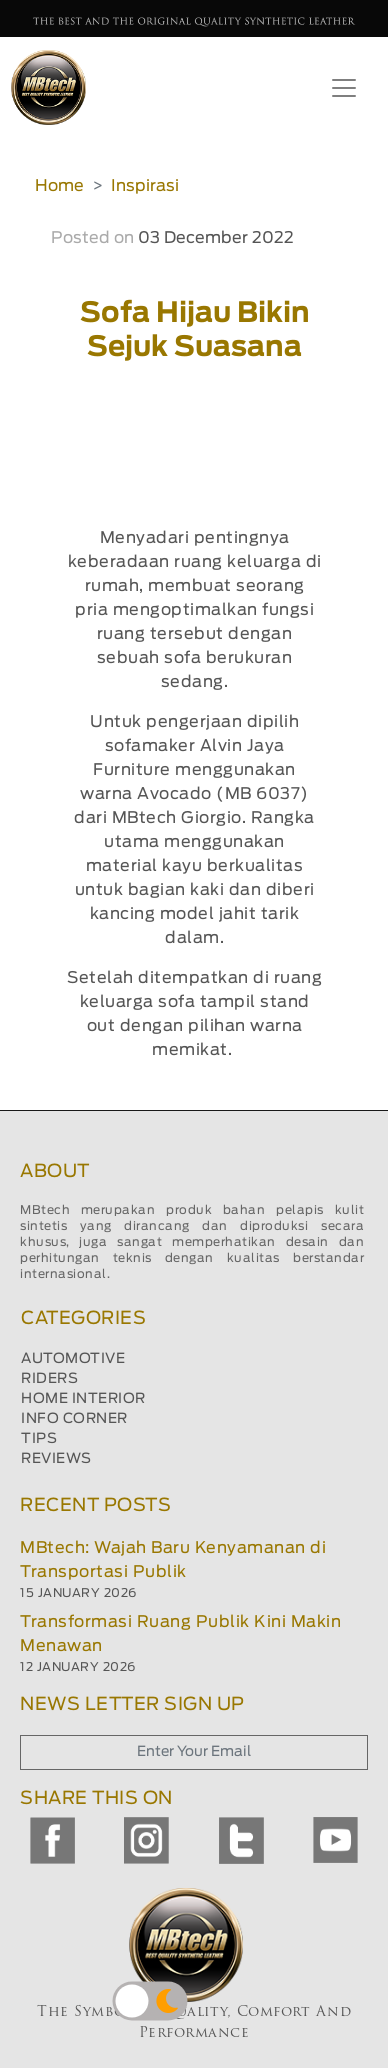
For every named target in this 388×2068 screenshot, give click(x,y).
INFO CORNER (74, 1419)
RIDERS (49, 1379)
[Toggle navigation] (344, 88)
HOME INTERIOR (83, 1399)
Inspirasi (145, 186)
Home (59, 186)
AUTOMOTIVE (73, 1359)
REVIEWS (56, 1459)
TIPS (39, 1439)
